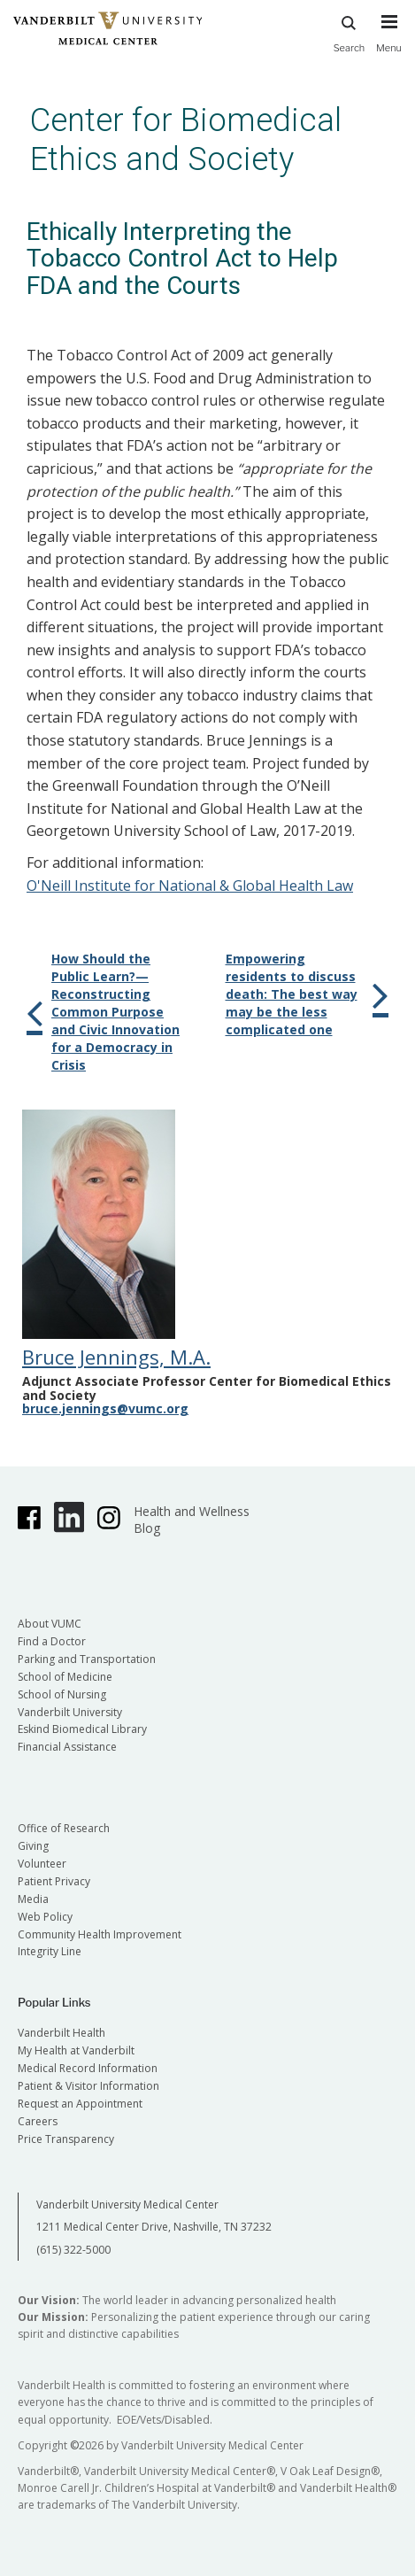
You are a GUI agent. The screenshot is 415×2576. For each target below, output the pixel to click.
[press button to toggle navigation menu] (389, 41)
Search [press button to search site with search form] (349, 31)
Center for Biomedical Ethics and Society (186, 139)
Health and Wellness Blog (192, 1519)
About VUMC (49, 1623)
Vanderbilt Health (61, 2032)
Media (33, 1899)
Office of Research (64, 1828)
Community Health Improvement (99, 1934)
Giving (33, 1845)
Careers (38, 2121)
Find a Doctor (52, 1641)
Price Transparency (66, 2139)
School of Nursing (62, 1694)
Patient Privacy (54, 1881)
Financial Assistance (67, 1746)
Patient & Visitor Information (88, 2085)
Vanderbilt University (70, 1712)
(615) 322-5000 (73, 2249)
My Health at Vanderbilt (76, 2050)
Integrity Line (49, 1951)
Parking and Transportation (87, 1659)
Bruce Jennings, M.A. (116, 1356)
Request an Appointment (80, 2103)
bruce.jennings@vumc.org (105, 1408)
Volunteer (42, 1863)
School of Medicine (65, 1676)
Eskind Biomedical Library (82, 1729)
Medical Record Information (88, 2068)
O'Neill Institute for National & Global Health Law (190, 885)
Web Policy (45, 1916)
